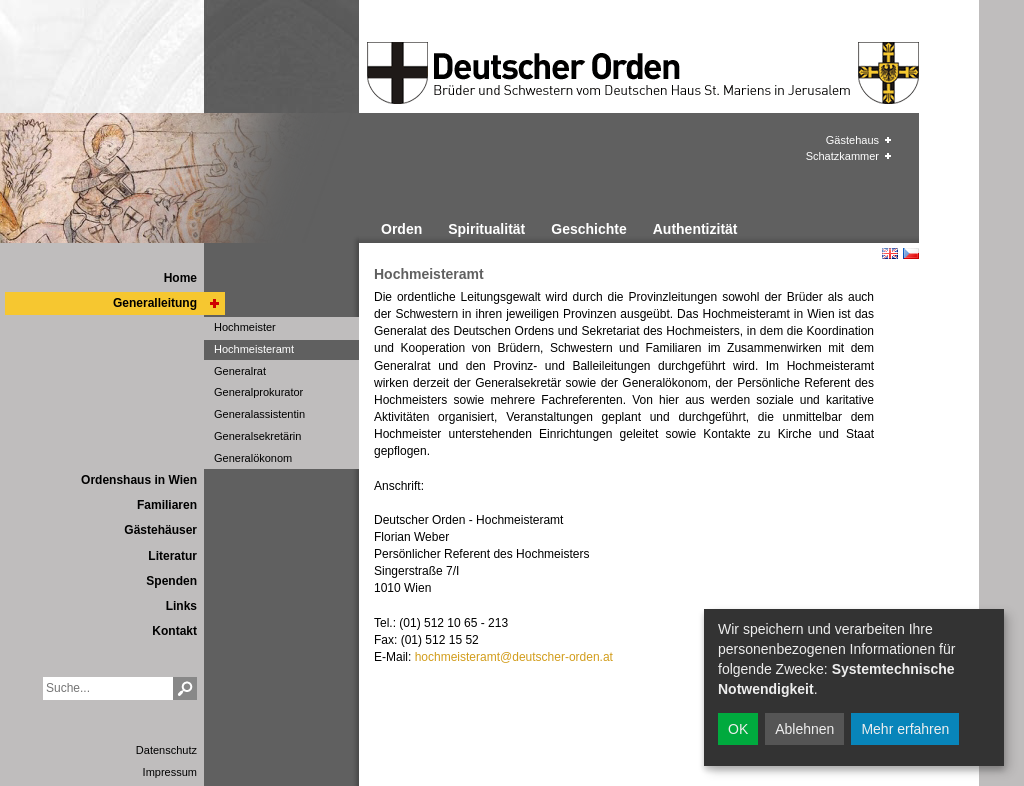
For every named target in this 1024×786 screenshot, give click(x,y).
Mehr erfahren (905, 729)
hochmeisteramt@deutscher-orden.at (514, 657)
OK (738, 729)
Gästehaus (852, 140)
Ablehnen (804, 729)
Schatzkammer (842, 156)
